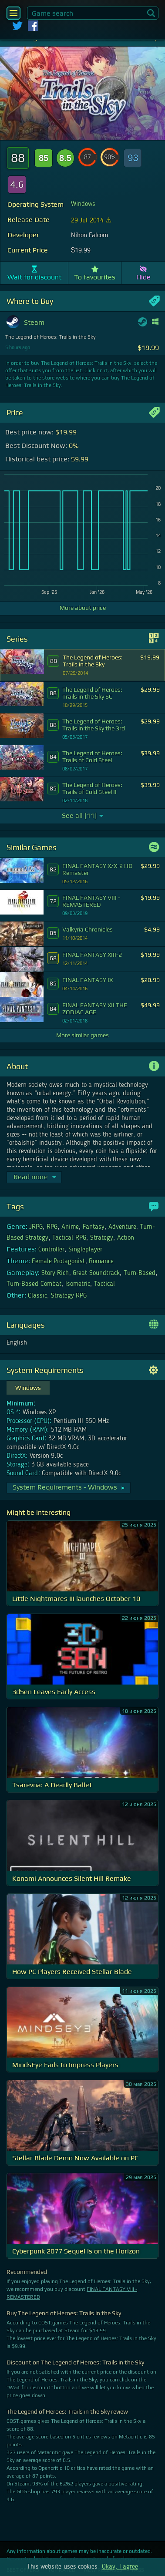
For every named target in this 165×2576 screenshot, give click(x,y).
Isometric (77, 1284)
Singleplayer (85, 1249)
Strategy (101, 1237)
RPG (52, 1227)
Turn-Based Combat (34, 1284)
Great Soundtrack (96, 1273)
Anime (70, 1227)
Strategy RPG (69, 1295)
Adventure (122, 1227)
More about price (83, 607)
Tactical (104, 1284)
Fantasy (93, 1227)
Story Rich (55, 1273)
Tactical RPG (69, 1237)
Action (125, 1237)
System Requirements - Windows (69, 1487)
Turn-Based (139, 1273)
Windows (83, 204)
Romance (101, 1261)
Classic (37, 1295)
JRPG (36, 1227)
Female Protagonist (58, 1261)
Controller (51, 1249)
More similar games (82, 1035)
